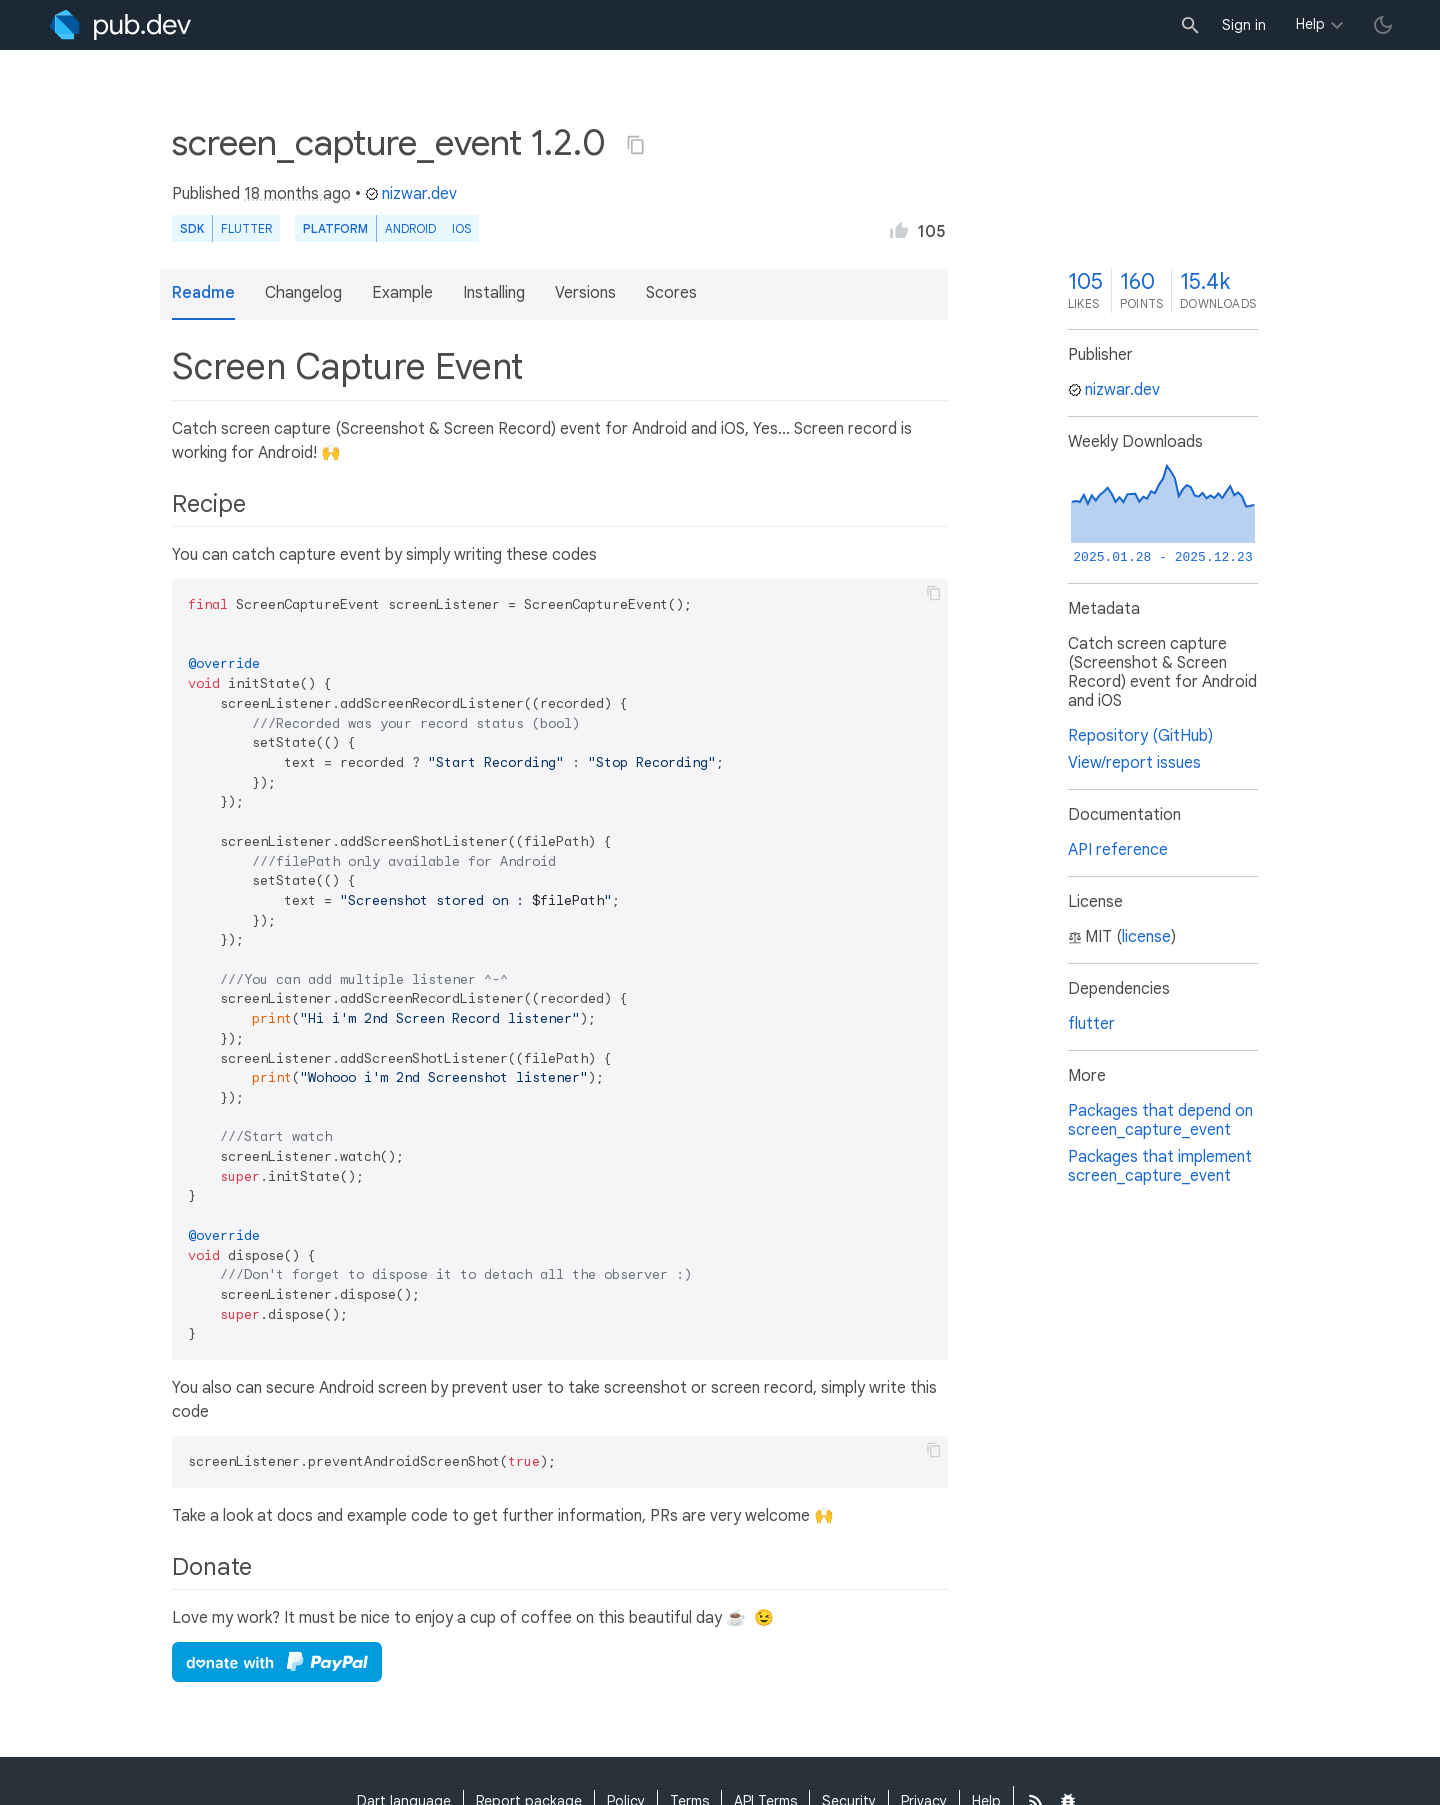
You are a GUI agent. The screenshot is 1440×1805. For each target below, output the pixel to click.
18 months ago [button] (297, 194)
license (1146, 937)
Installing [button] (494, 293)
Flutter (246, 228)
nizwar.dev (411, 194)
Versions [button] (585, 293)
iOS (461, 228)
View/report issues (1134, 763)
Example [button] (402, 293)
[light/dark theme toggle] (1383, 25)
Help (1310, 24)
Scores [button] (671, 293)
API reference (1118, 850)
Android (410, 228)
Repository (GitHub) (1140, 736)
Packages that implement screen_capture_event (1160, 1166)
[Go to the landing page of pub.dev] (120, 25)
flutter (1091, 1024)
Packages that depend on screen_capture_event (1160, 1120)
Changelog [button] (303, 293)
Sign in (1244, 25)
